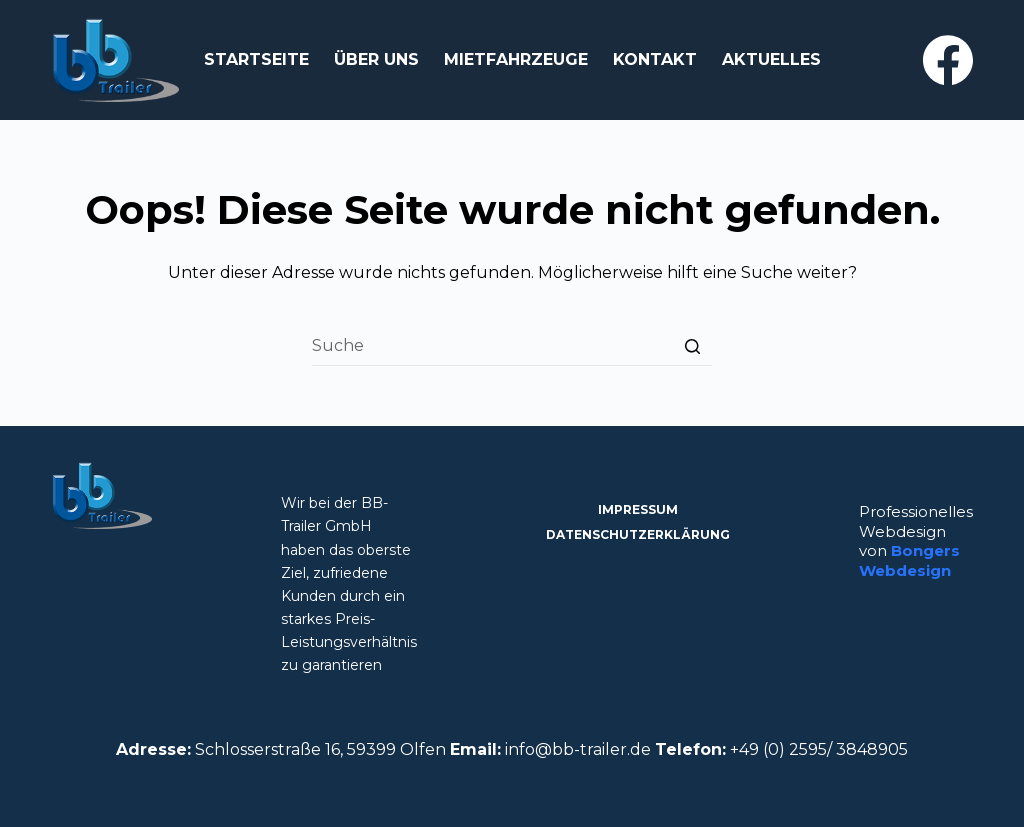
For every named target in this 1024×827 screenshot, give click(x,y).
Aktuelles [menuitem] (771, 59)
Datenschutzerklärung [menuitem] (638, 534)
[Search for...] (512, 346)
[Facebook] (948, 60)
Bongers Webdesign (909, 560)
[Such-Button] (692, 346)
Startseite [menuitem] (256, 59)
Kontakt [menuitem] (655, 59)
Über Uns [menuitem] (376, 59)
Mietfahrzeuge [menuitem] (516, 59)
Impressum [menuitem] (638, 509)
